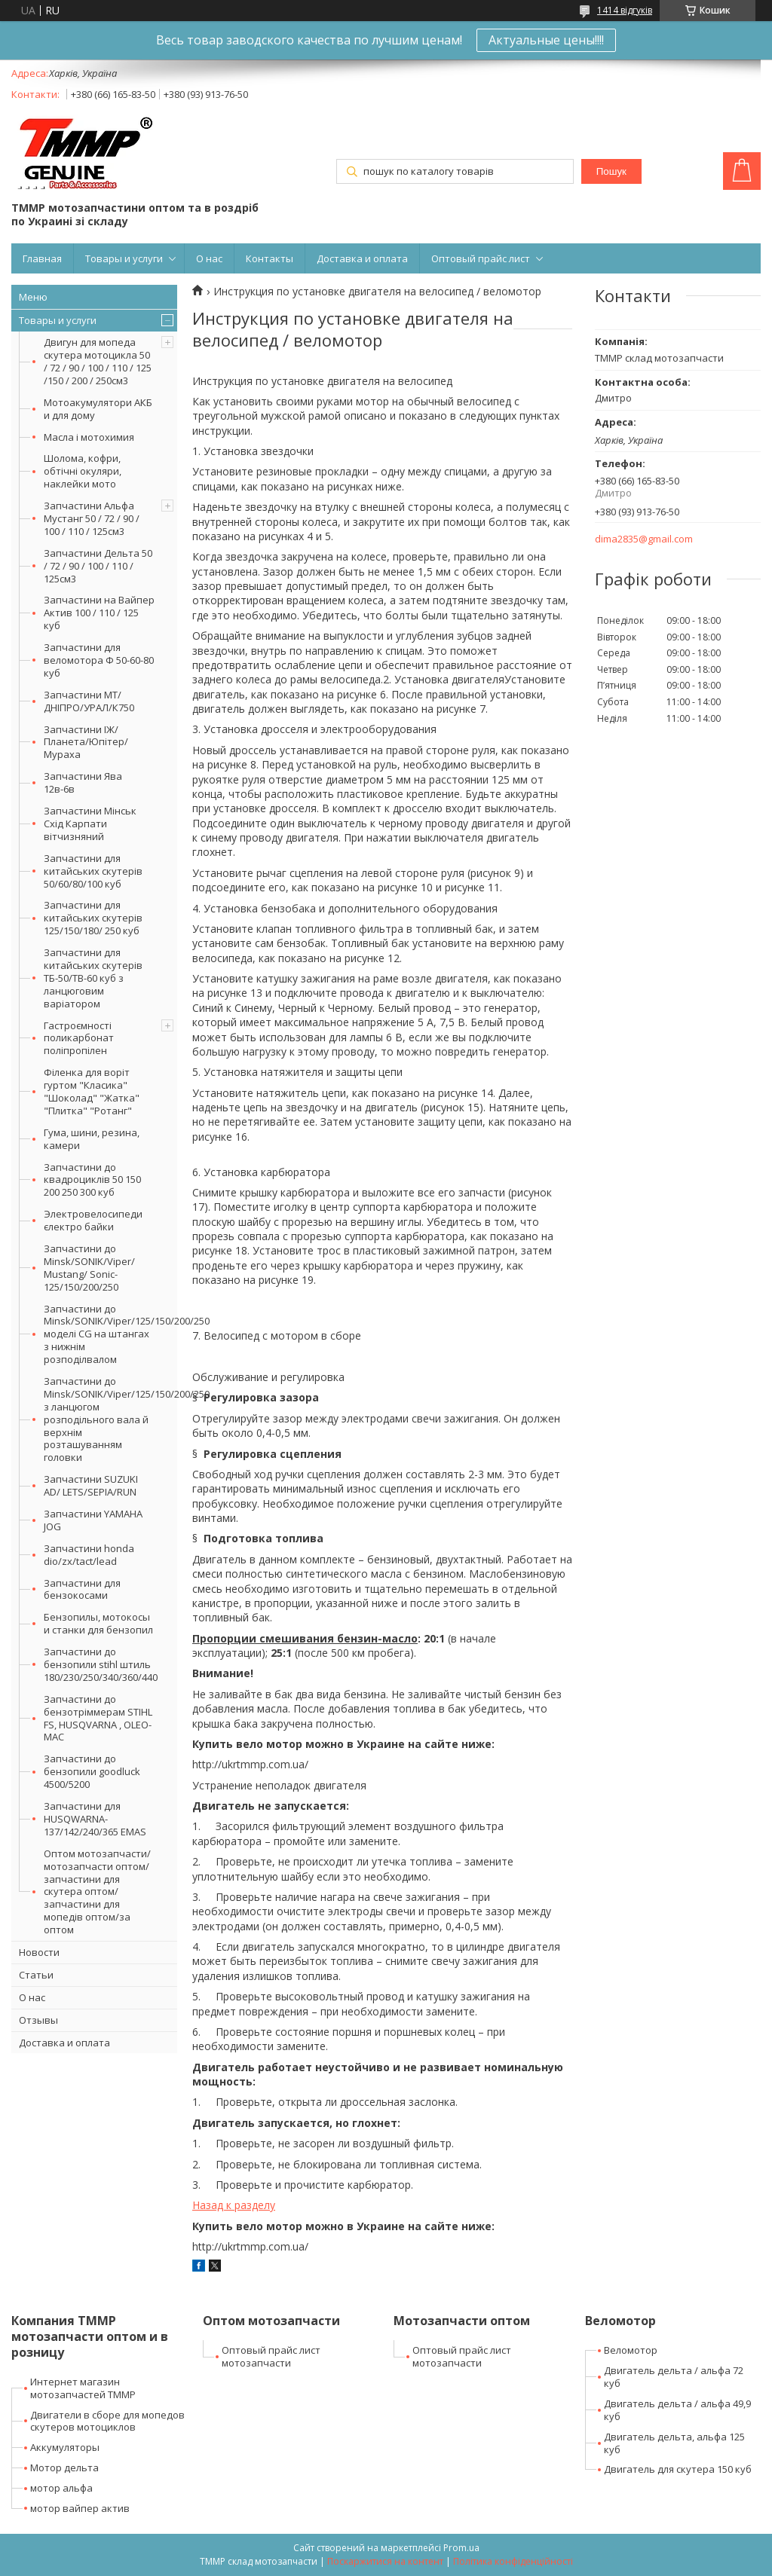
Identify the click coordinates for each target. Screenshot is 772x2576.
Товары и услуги (124, 258)
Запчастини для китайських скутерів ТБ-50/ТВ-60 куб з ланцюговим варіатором (93, 978)
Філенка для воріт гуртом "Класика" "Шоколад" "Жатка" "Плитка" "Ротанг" (91, 1091)
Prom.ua (461, 2547)
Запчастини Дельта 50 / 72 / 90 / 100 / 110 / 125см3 (98, 565)
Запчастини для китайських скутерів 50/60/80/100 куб (93, 871)
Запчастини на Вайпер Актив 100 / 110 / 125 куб (99, 612)
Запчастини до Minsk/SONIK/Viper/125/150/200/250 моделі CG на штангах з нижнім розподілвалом (110, 1334)
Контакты (269, 258)
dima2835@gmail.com (644, 539)
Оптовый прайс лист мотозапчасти (271, 2356)
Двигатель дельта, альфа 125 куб (674, 2443)
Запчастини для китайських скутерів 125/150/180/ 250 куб (93, 917)
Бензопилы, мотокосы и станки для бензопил (98, 1623)
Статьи (36, 1975)
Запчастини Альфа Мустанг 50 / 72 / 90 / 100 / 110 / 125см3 (91, 518)
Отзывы (38, 2020)
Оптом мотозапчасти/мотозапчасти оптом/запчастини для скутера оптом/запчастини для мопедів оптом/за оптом (97, 1891)
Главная (42, 258)
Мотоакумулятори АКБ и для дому (98, 409)
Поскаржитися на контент (385, 2561)
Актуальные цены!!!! (546, 40)
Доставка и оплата (362, 258)
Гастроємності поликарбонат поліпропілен (79, 1038)
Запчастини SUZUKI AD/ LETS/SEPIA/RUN (91, 1485)
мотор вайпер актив (80, 2508)
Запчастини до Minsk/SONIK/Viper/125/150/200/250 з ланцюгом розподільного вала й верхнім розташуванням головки (110, 1419)
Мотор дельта (64, 2467)
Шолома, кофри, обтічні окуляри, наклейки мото (82, 470)
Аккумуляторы (65, 2447)
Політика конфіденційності (513, 2561)
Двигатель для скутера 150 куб (678, 2469)
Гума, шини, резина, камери (91, 1139)
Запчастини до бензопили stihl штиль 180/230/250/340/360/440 (101, 1664)
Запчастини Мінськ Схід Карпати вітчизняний (90, 823)
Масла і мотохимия (89, 437)
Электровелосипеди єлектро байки (93, 1220)
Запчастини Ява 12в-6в (83, 782)
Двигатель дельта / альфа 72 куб (673, 2377)
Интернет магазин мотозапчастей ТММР (83, 2388)
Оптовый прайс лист (480, 258)
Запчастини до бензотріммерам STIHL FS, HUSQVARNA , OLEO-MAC (98, 1718)
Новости (39, 1952)
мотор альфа (61, 2488)
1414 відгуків (624, 10)
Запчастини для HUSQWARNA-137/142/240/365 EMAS (95, 1818)
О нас (209, 258)
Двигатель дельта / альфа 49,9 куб (677, 2410)
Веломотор (630, 2350)
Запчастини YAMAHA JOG (93, 1520)
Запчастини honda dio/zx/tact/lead (89, 1555)
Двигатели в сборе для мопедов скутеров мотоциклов (107, 2421)
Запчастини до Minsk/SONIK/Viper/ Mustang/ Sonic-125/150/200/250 (89, 1268)
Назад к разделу (233, 2205)
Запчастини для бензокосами (82, 1589)
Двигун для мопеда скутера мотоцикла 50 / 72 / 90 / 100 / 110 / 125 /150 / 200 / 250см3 (98, 361)
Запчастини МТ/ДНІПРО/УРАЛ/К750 (89, 701)
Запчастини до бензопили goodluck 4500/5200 (92, 1771)
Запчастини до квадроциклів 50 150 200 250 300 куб (92, 1179)
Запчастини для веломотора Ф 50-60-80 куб (99, 660)
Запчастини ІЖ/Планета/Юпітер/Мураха (86, 742)
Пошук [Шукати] (611, 171)
